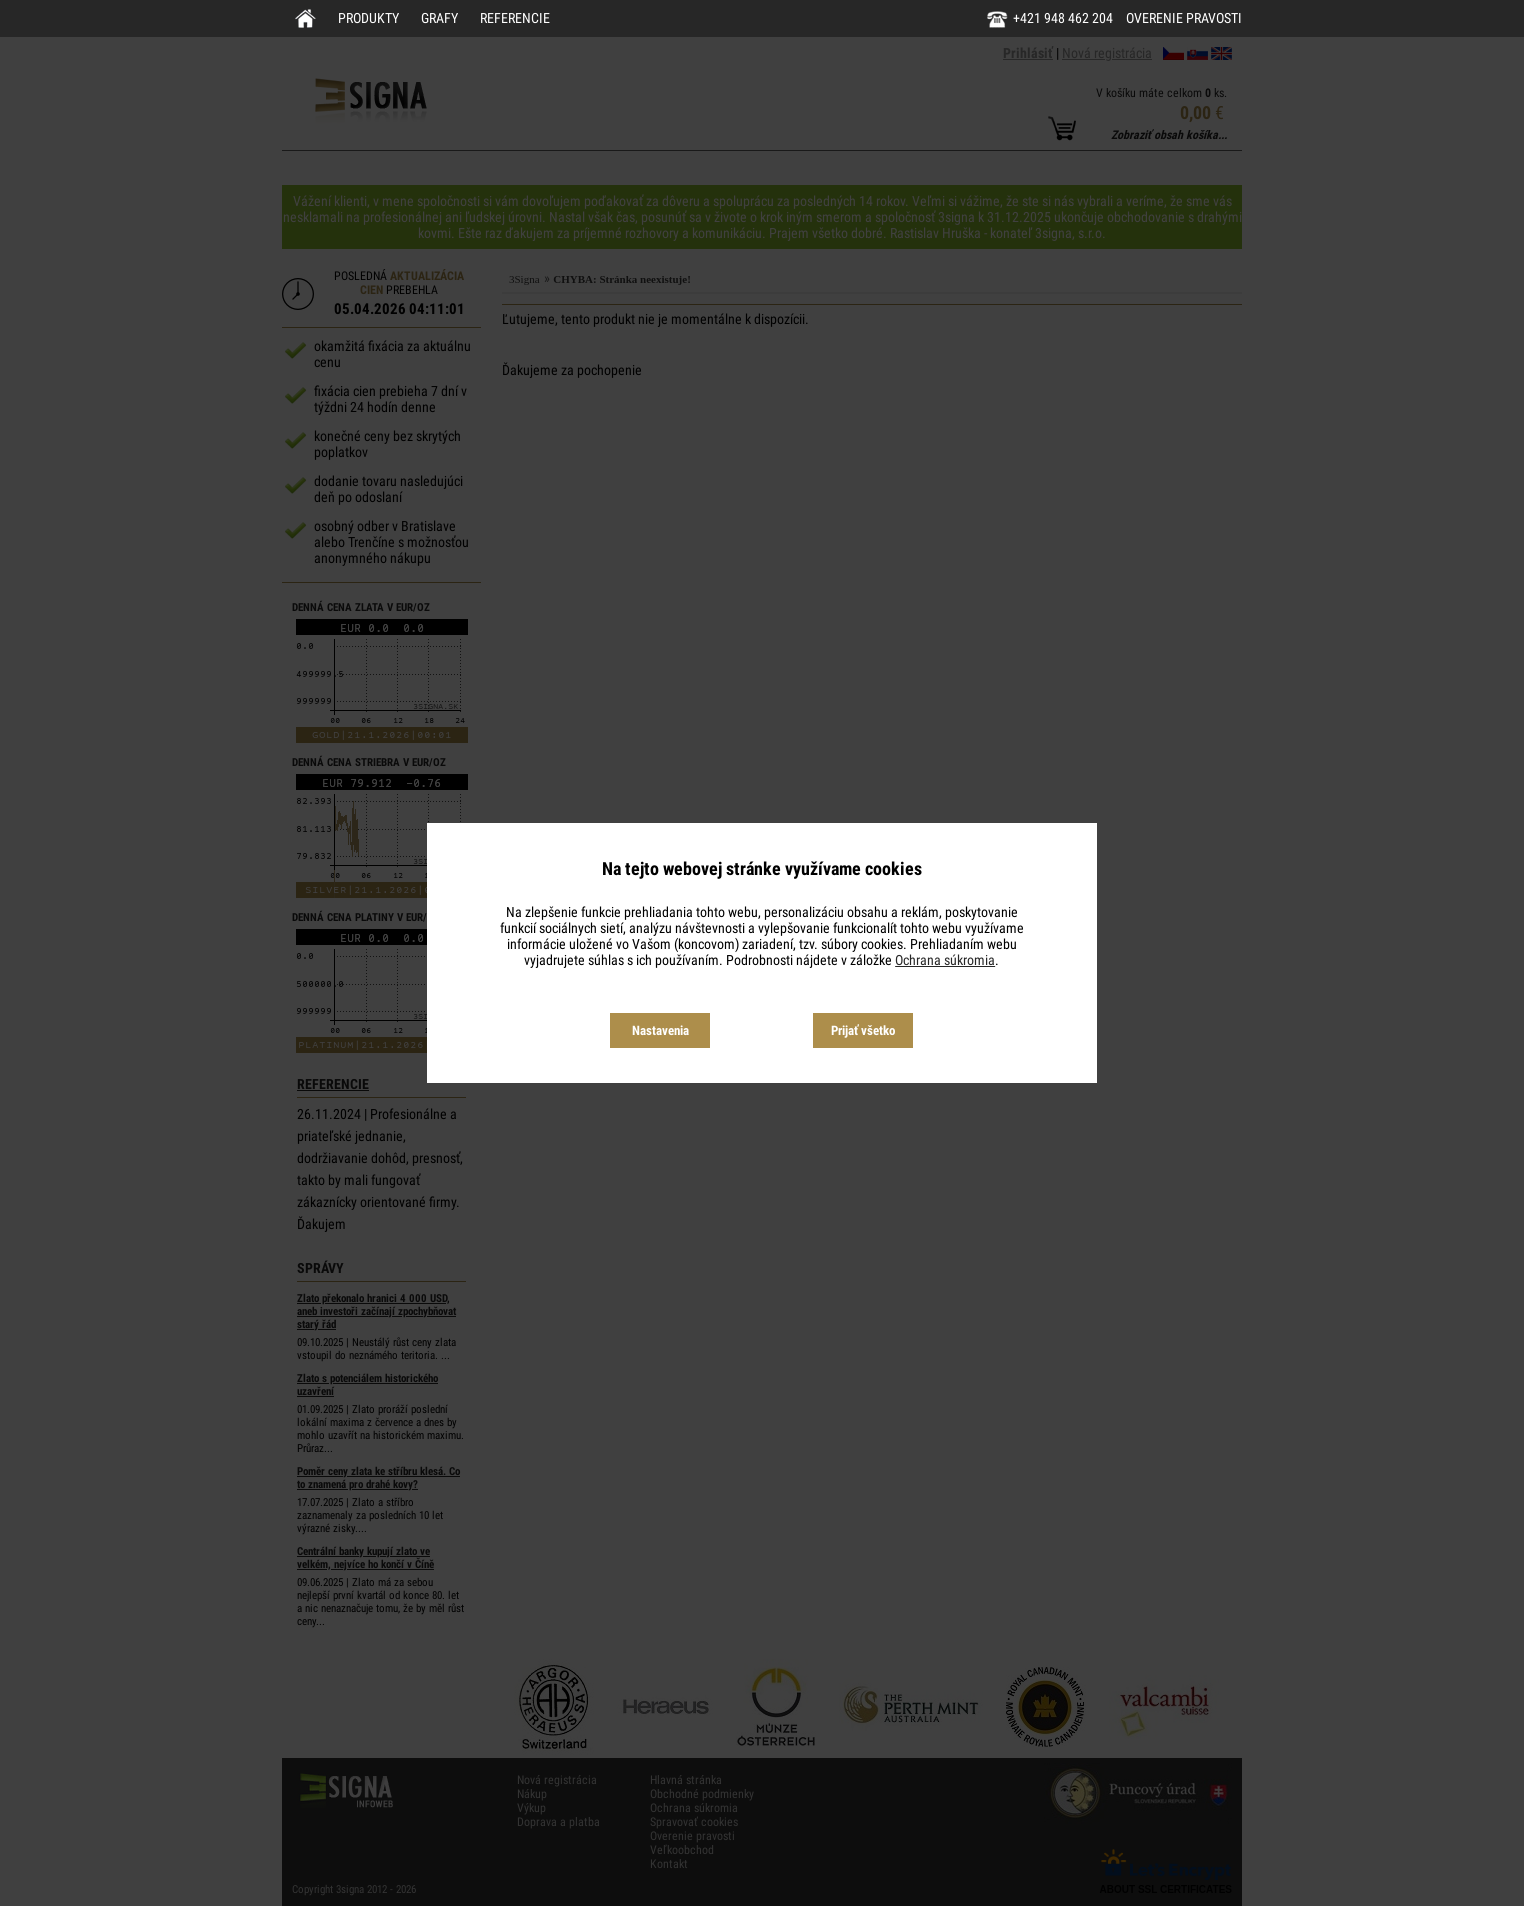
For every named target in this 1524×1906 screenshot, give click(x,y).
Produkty (368, 18)
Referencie (515, 18)
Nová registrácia (1107, 53)
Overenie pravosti (1184, 18)
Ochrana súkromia (945, 960)
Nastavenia (660, 1030)
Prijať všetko (863, 1030)
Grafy (439, 18)
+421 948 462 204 (1063, 18)
